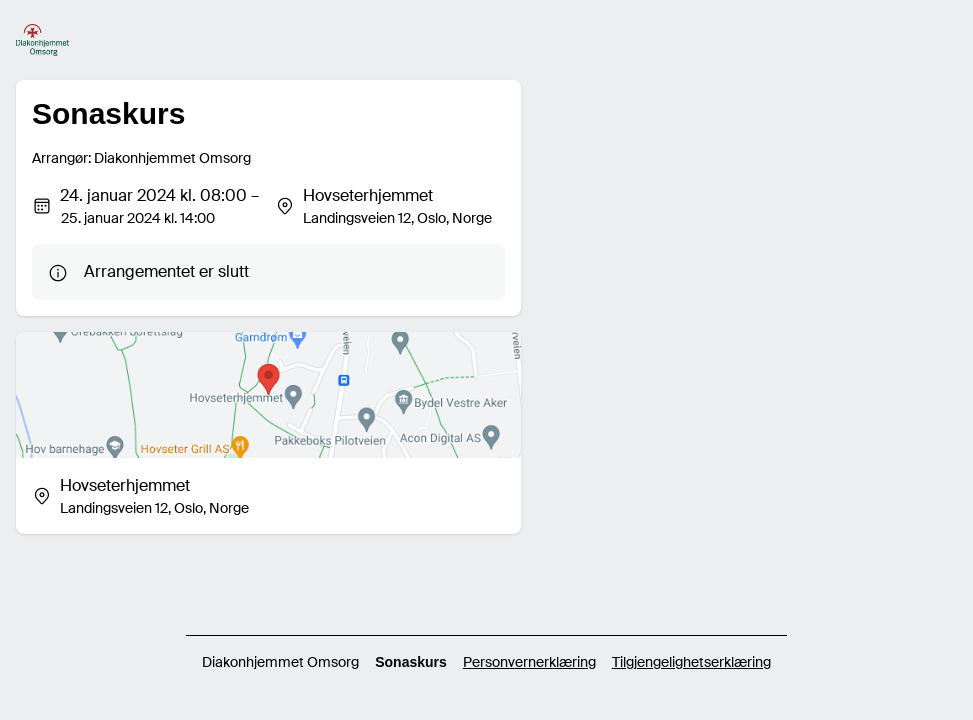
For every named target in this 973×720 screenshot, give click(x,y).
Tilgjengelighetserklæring (691, 662)
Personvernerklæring (529, 662)
